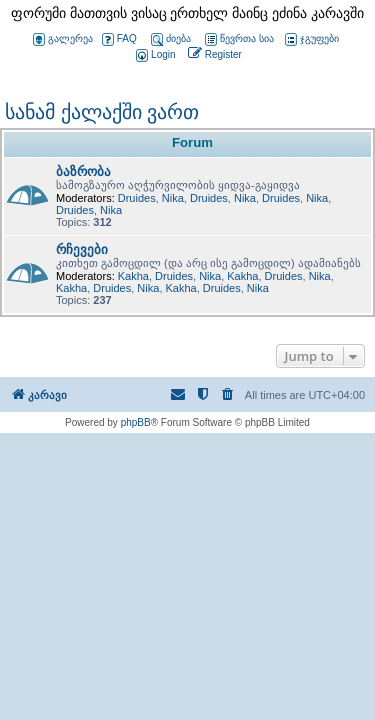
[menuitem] (154, 55)
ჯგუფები (312, 39)
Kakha (133, 276)
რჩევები (82, 249)
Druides (137, 198)
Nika (173, 198)
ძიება (171, 39)
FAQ (119, 39)
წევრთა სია (239, 39)
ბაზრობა (83, 171)
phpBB (136, 422)
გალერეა (63, 39)
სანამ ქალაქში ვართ (102, 112)
